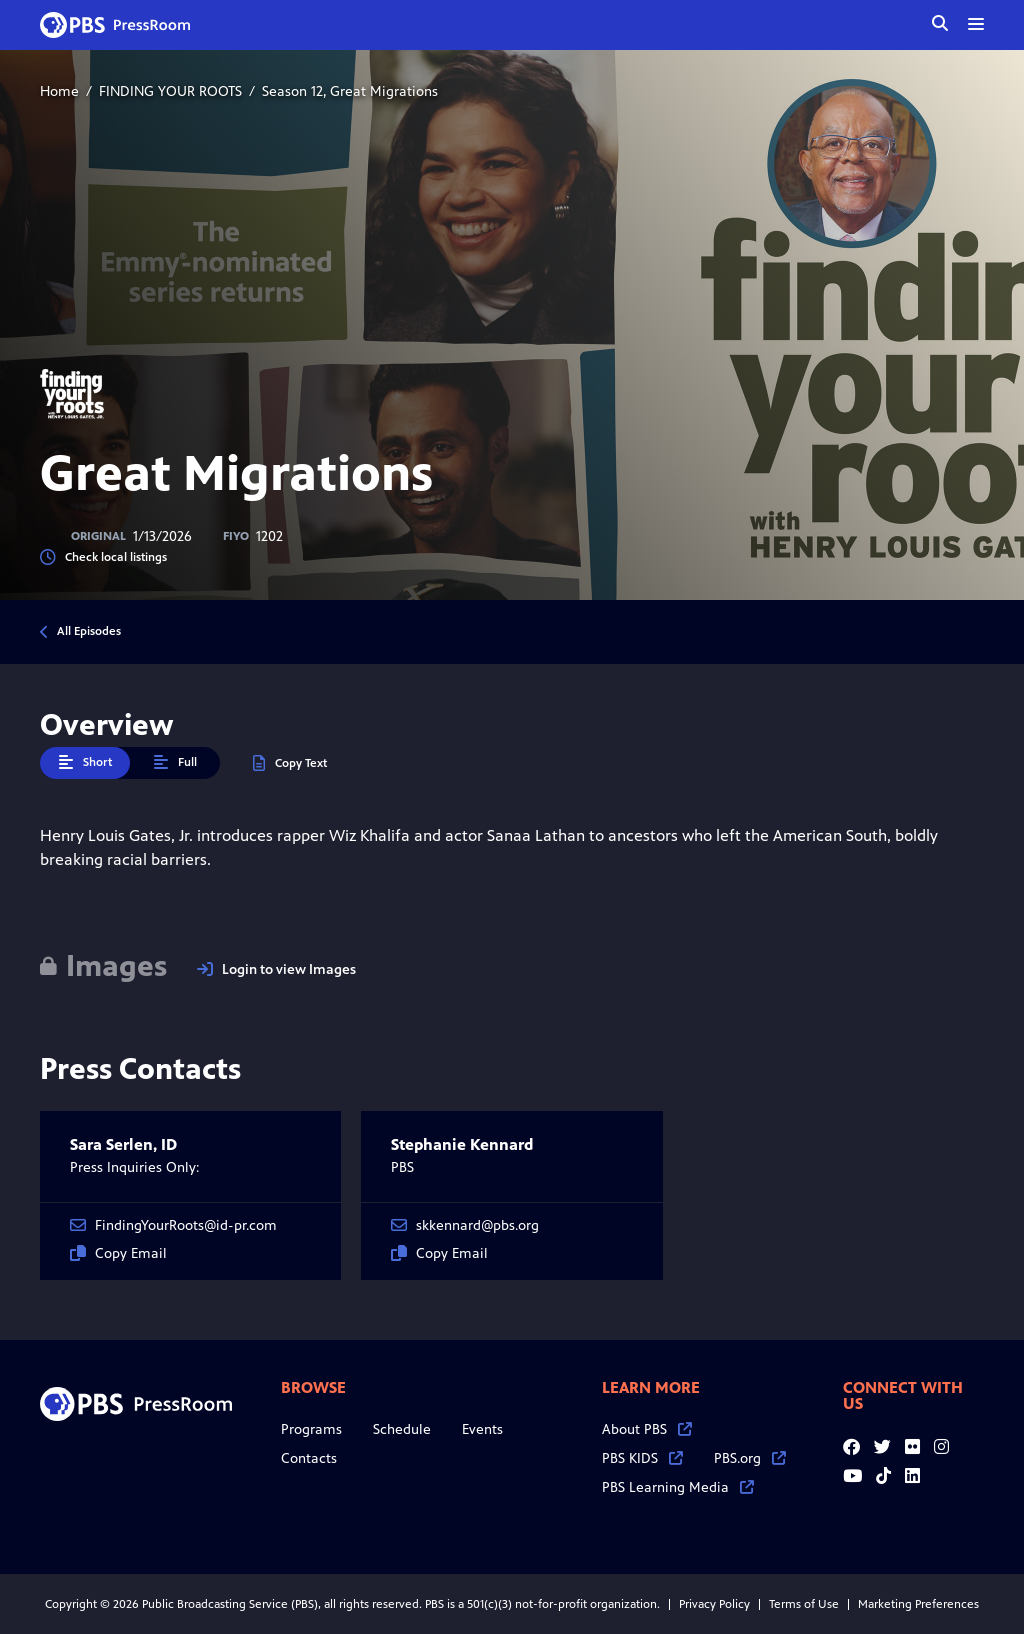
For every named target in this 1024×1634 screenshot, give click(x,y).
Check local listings (103, 557)
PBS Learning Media (678, 1487)
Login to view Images (276, 969)
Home (59, 91)
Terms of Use (804, 1604)
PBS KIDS (642, 1458)
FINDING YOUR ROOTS (170, 91)
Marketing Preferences (918, 1604)
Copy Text (290, 763)
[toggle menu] (976, 24)
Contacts (309, 1458)
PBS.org (750, 1458)
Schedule (402, 1429)
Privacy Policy (714, 1604)
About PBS (647, 1429)
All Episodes (89, 631)
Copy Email (118, 1253)
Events (482, 1429)
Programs (311, 1429)
